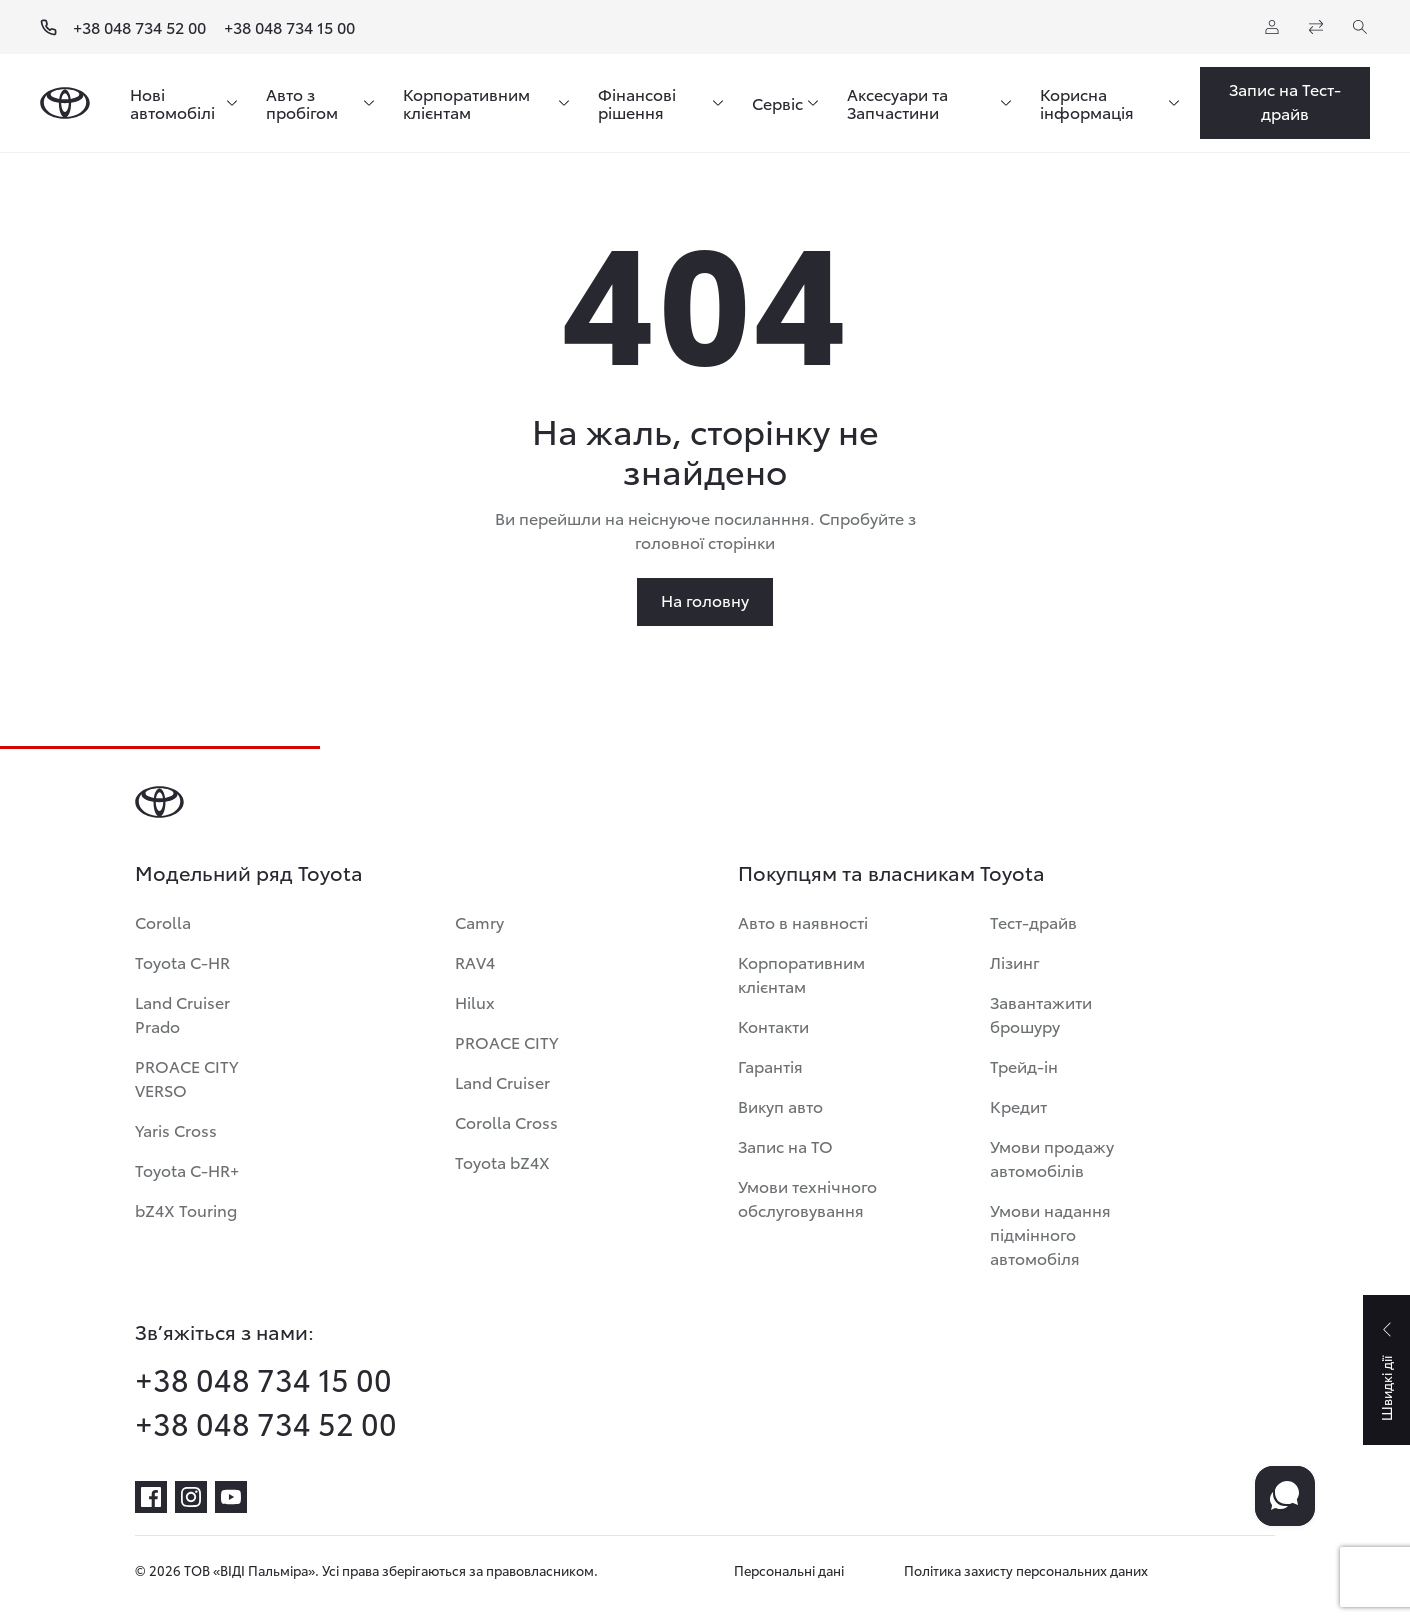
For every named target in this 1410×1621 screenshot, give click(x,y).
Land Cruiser (502, 1081)
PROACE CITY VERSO (186, 1077)
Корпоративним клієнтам (801, 973)
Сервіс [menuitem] (777, 103)
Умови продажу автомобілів (1052, 1157)
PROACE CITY (506, 1041)
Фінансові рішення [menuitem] (637, 103)
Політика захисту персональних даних (1026, 1570)
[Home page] (65, 103)
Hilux (475, 1001)
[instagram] (191, 1497)
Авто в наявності (803, 921)
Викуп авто (780, 1105)
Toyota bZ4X (502, 1161)
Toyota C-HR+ (187, 1169)
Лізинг (1015, 961)
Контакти (773, 1025)
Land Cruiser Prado (182, 1013)
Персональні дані (789, 1570)
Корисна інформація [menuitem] (1087, 103)
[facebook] (151, 1497)
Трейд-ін (1024, 1065)
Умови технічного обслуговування (807, 1197)
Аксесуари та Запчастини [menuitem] (897, 103)
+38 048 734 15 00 (289, 27)
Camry (479, 921)
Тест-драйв (1033, 921)
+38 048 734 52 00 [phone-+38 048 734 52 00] (266, 1423)
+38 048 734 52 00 (139, 27)
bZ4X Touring (186, 1209)
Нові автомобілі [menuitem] (172, 103)
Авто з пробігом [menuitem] (302, 103)
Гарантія (770, 1065)
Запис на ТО (785, 1145)
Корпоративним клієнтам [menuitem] (466, 103)
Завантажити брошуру (1041, 1013)
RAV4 (475, 961)
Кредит (1018, 1105)
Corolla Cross (506, 1121)
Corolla (163, 921)
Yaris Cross (176, 1129)
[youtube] (231, 1497)
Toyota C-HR (182, 961)
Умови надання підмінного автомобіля (1050, 1233)
